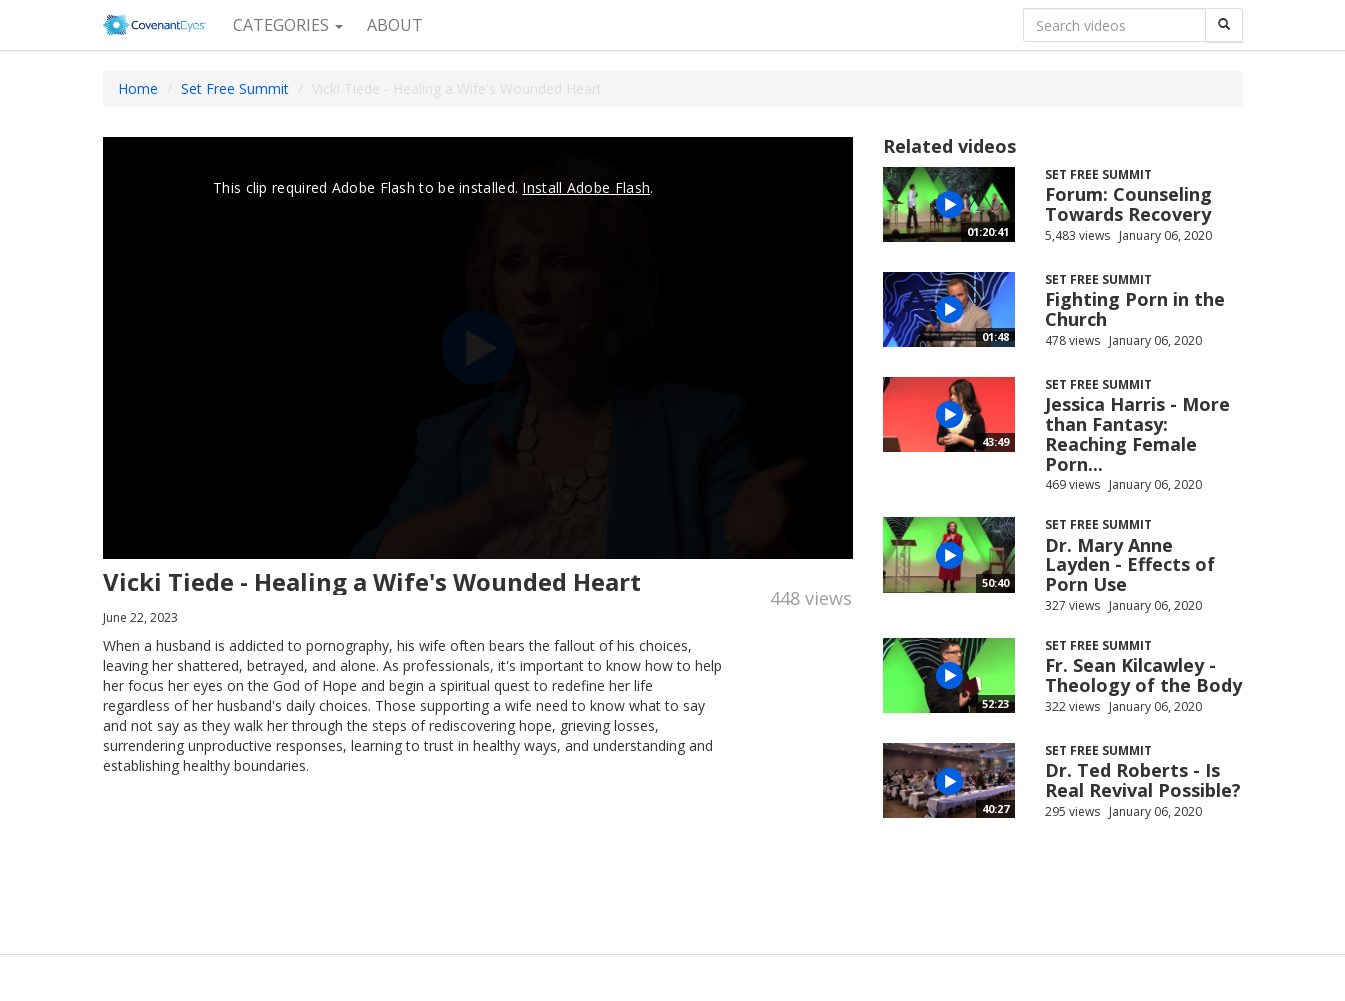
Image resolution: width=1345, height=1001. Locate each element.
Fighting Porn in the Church (1135, 309)
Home (138, 88)
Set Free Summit (235, 88)
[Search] (1224, 25)
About (395, 25)
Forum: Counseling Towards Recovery (1128, 204)
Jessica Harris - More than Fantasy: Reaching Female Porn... (1137, 433)
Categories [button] (288, 25)
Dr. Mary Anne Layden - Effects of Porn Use (1130, 565)
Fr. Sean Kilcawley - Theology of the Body (1143, 675)
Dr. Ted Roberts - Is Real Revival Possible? (1143, 780)
